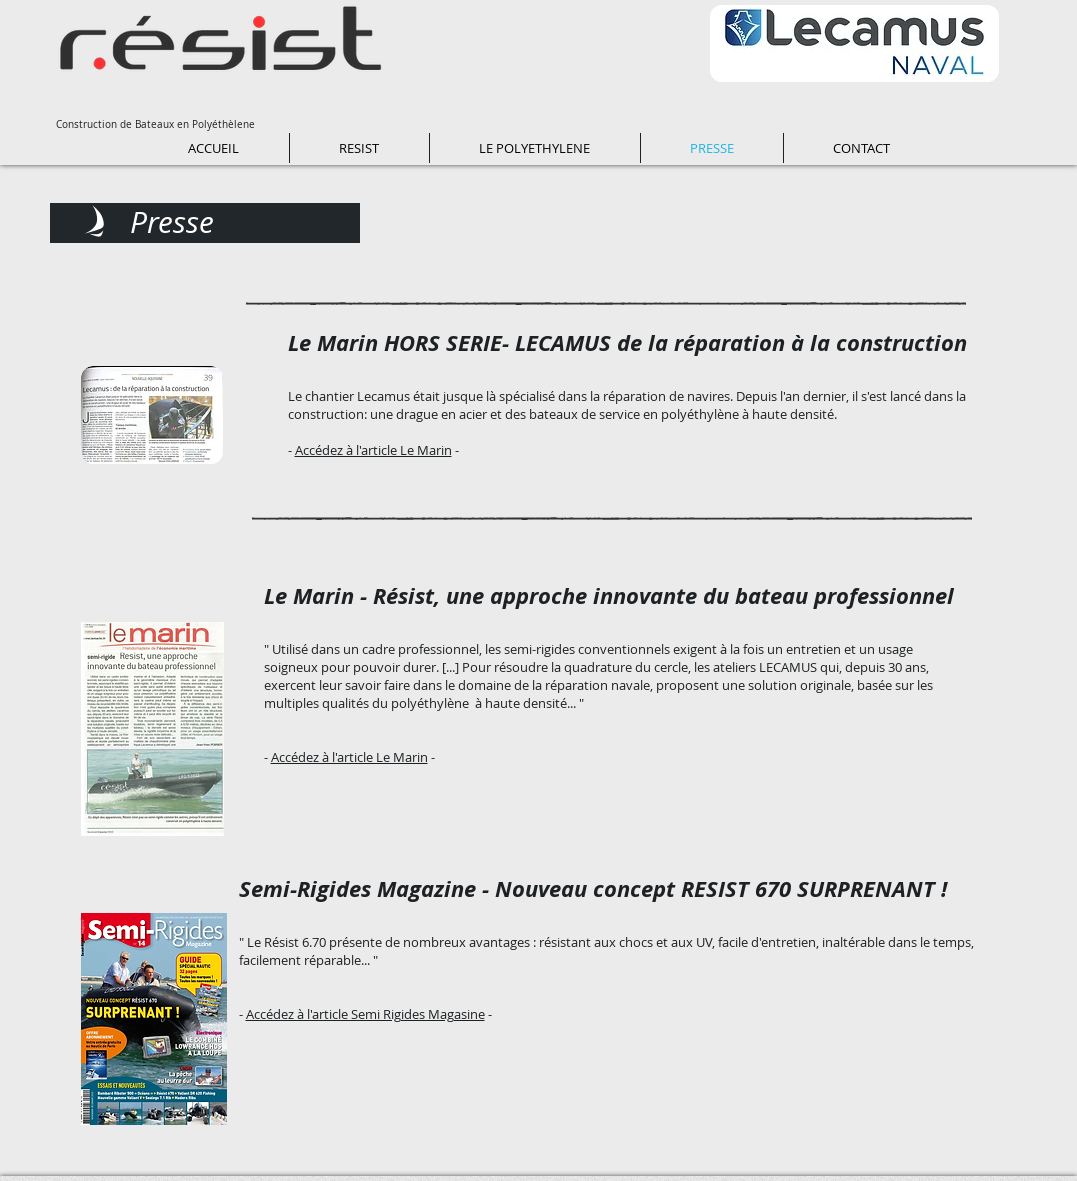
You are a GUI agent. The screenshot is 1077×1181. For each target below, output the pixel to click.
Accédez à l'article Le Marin (373, 450)
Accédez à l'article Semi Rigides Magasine (365, 1014)
